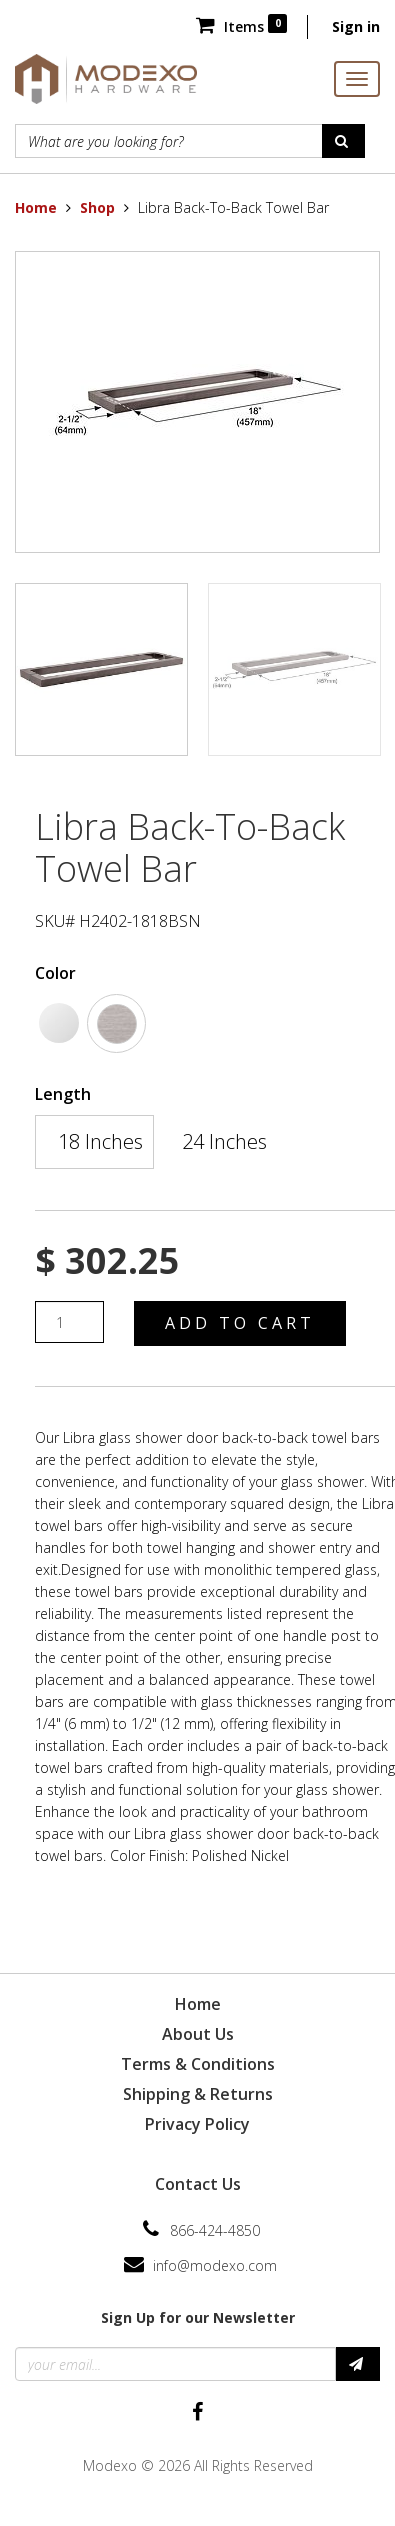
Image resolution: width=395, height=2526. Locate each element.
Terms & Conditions (198, 2064)
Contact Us (198, 2184)
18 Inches (100, 1141)
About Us (198, 2034)
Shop (97, 207)
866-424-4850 (215, 2230)
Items (241, 26)
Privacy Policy (197, 2124)
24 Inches (224, 1141)
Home (36, 207)
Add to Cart (240, 1323)
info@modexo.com (215, 2265)
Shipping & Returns (198, 2094)
